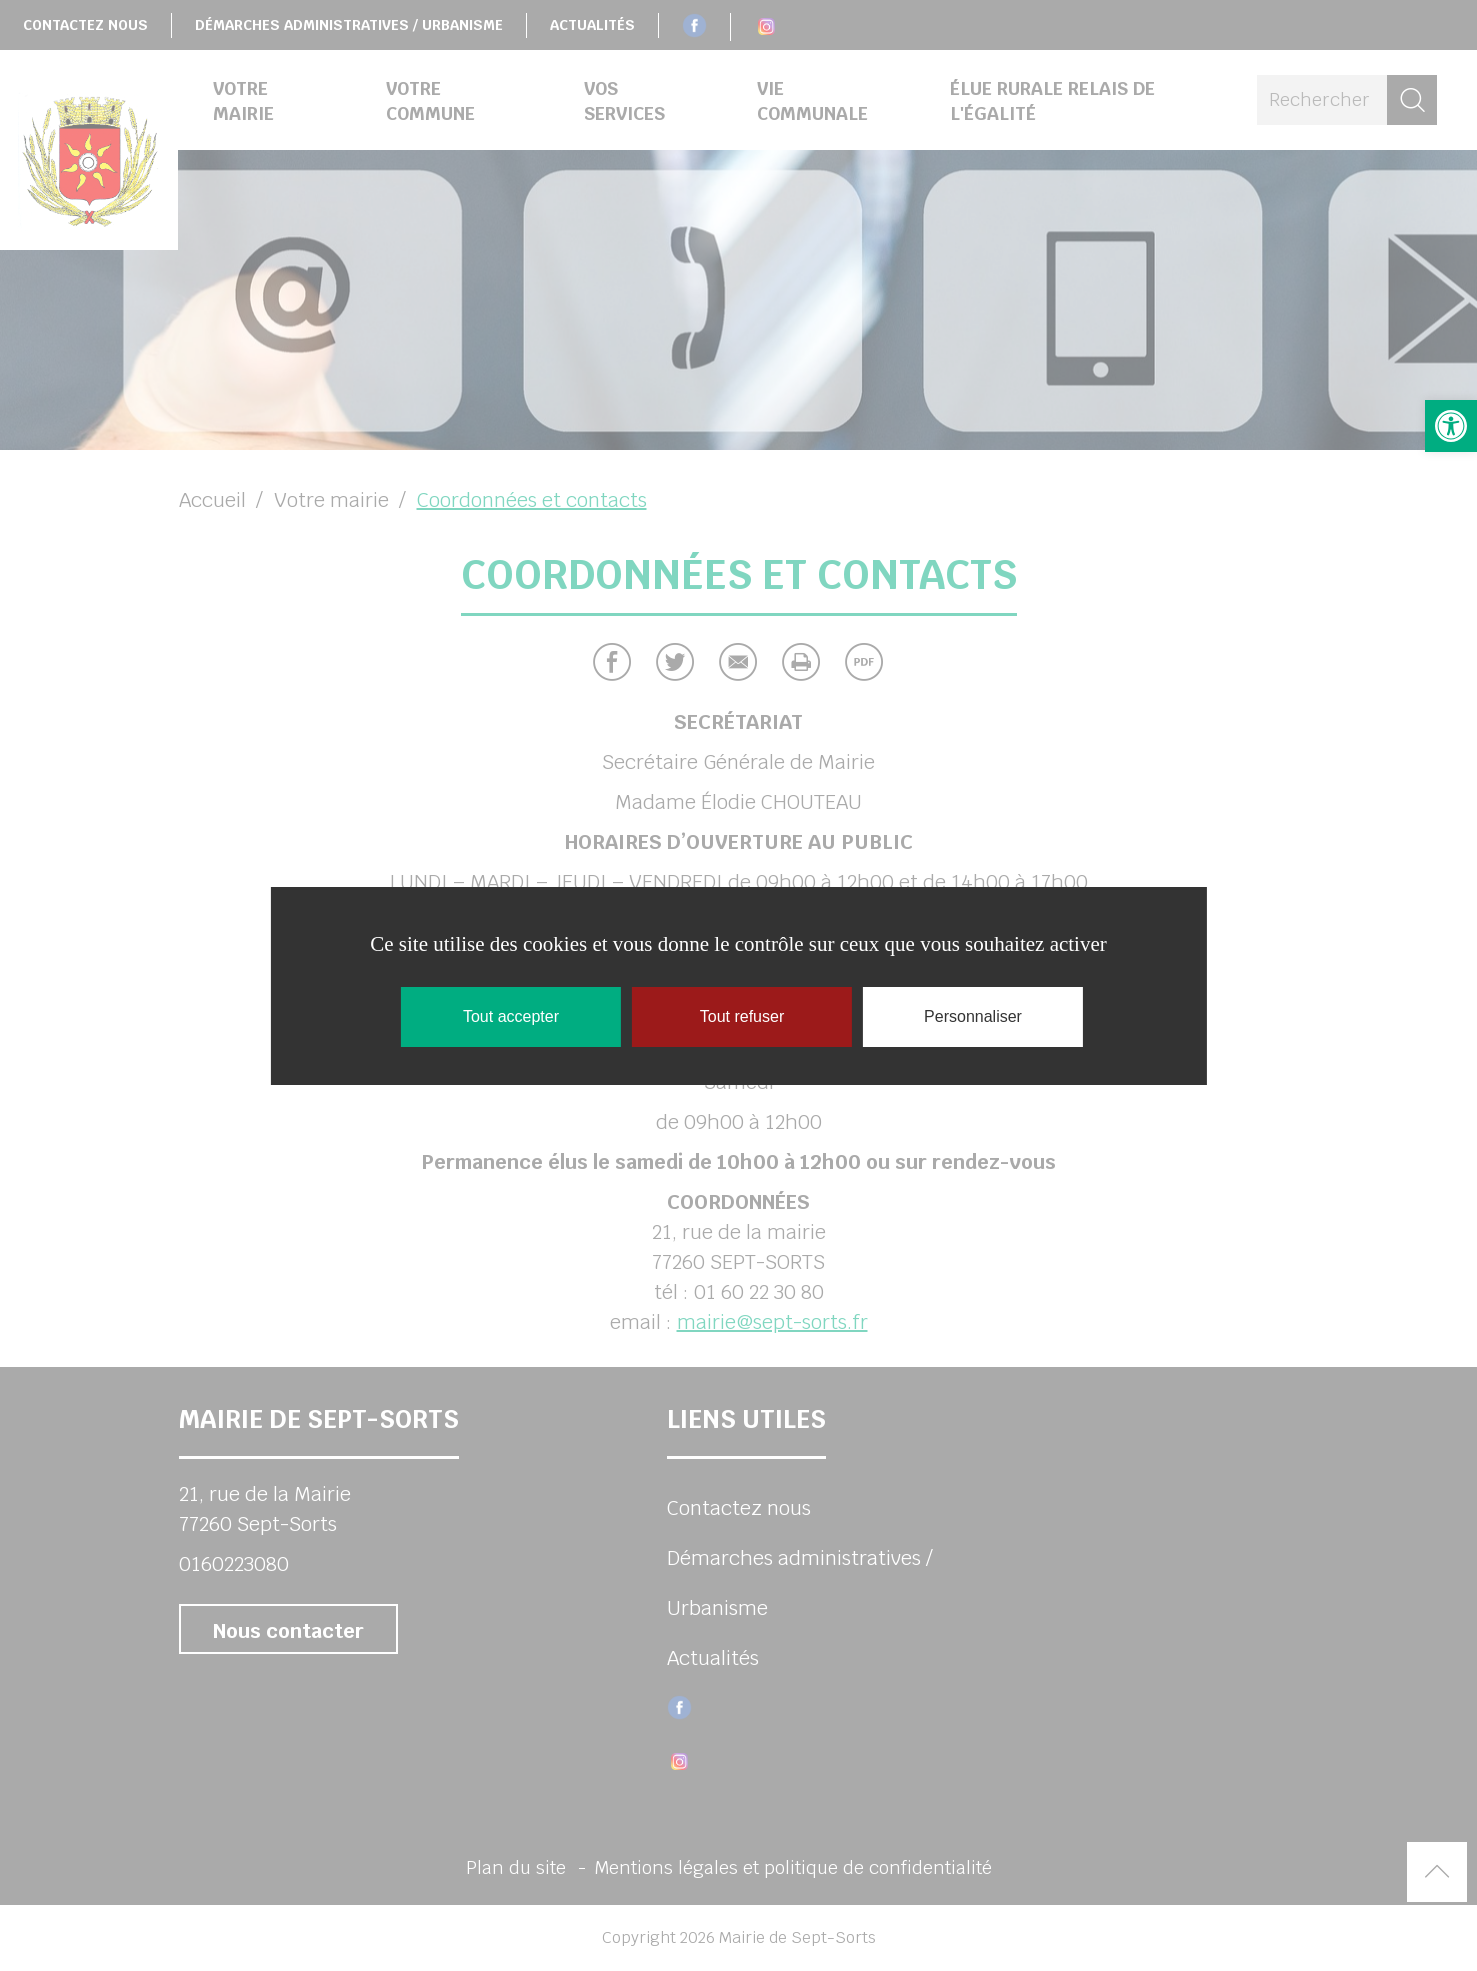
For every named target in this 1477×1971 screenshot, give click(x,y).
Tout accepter (511, 1016)
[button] (1451, 426)
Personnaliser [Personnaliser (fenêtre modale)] (973, 1016)
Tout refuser (742, 1016)
